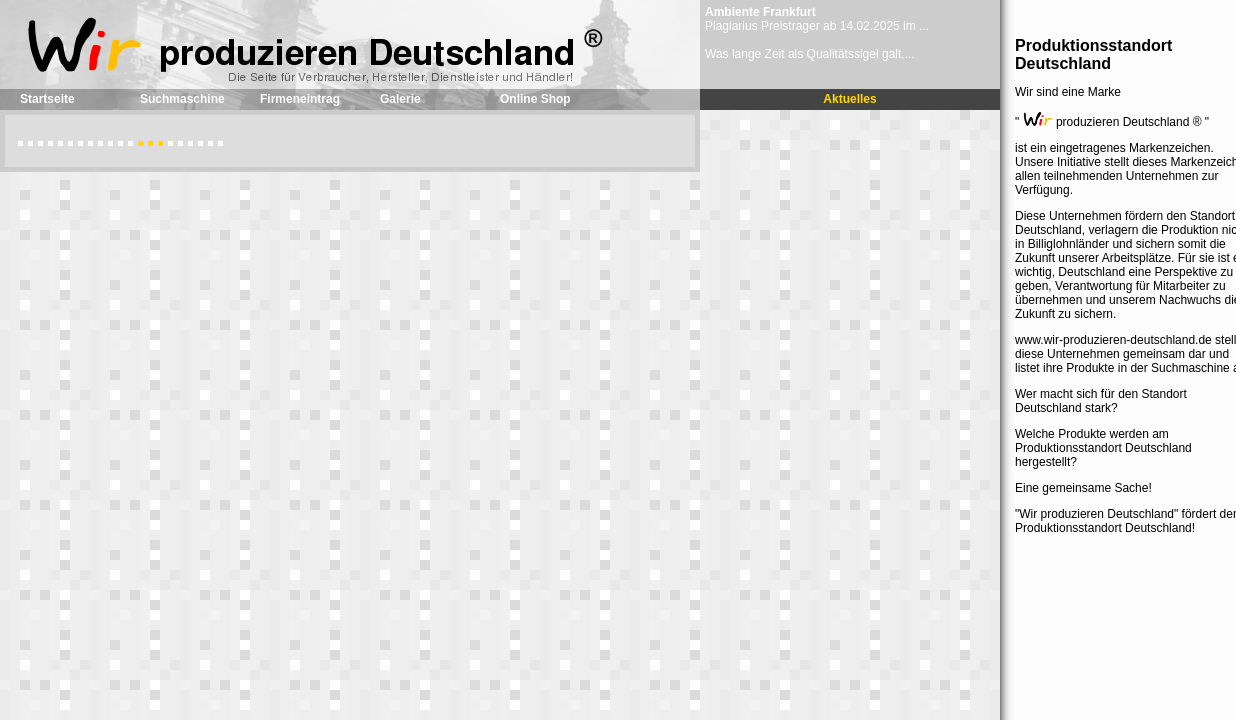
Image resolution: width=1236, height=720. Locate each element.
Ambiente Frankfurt (760, 12)
